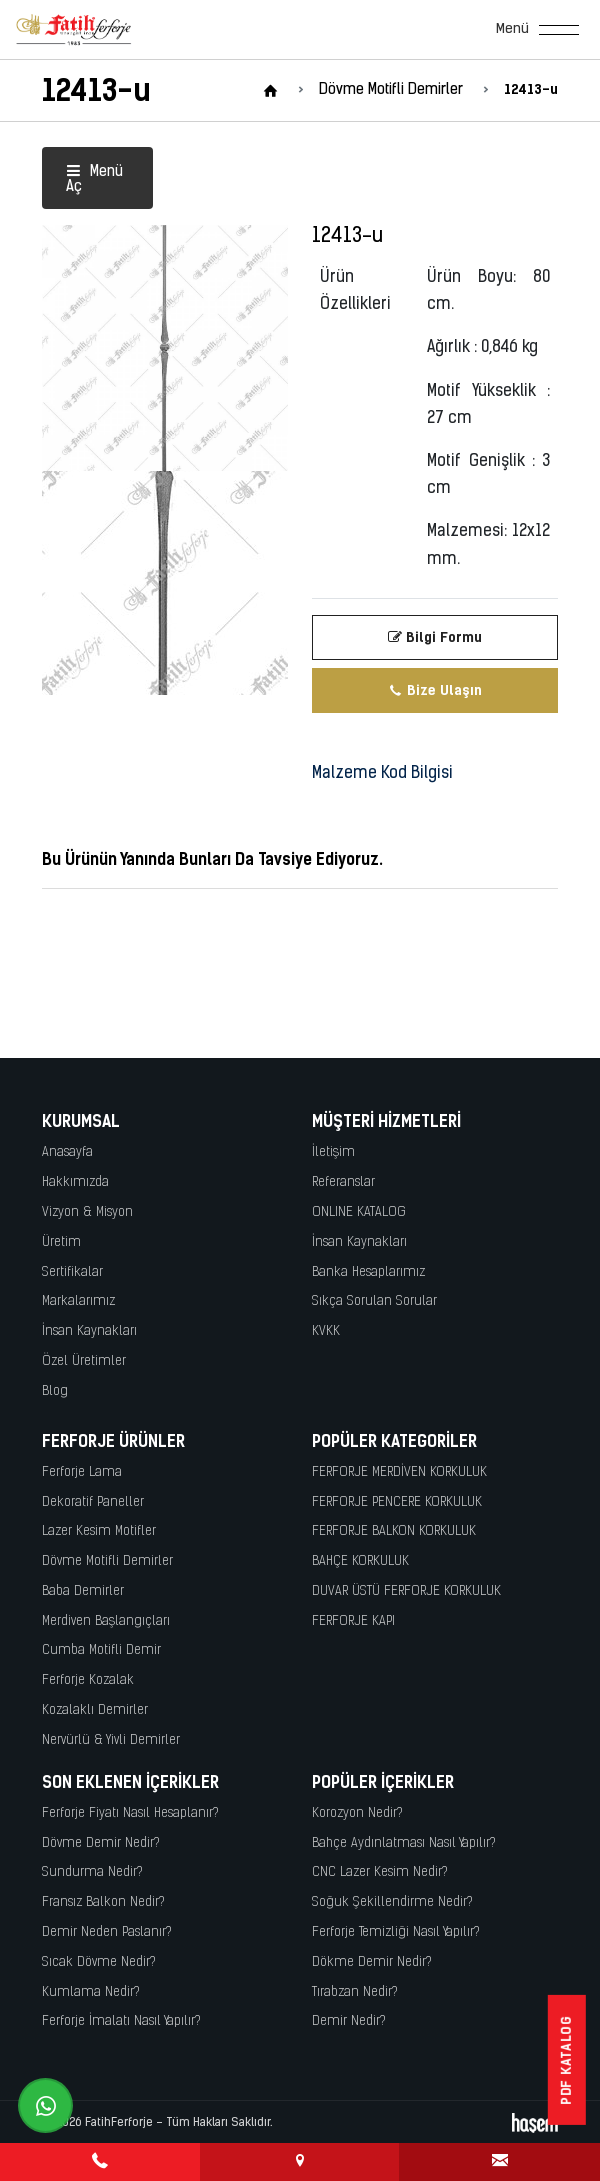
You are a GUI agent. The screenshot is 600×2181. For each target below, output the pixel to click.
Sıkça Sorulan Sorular (374, 1301)
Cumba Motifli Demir (101, 1650)
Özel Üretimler (84, 1361)
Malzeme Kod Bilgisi (382, 774)
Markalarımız (78, 1301)
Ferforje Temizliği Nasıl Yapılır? (396, 1932)
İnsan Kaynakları (89, 1331)
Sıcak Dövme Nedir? (99, 1962)
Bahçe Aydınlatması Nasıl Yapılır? (404, 1843)
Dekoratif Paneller (93, 1502)
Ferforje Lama (82, 1472)
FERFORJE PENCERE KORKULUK (397, 1502)
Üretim (61, 1242)
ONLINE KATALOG (359, 1212)
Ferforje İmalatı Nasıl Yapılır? (121, 2021)
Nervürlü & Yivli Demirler (111, 1740)
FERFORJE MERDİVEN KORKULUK (399, 1472)
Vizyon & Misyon (87, 1212)
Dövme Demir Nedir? (101, 1843)
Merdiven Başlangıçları (106, 1621)
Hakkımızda (75, 1182)
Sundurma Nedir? (92, 1872)
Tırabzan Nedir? (355, 1992)
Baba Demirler (83, 1591)
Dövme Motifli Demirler (107, 1561)
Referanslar (343, 1182)
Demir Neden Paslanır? (107, 1932)
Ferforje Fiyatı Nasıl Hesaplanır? (130, 1813)
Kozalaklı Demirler (95, 1710)
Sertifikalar (72, 1272)
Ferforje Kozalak (88, 1680)
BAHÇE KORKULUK (360, 1561)
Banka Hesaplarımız (368, 1272)
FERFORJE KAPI (353, 1621)
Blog (55, 1391)
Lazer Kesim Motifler (99, 1531)
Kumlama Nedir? (91, 1992)
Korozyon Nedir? (357, 1813)
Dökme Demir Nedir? (372, 1962)
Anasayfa (67, 1152)
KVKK (326, 1331)
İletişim (333, 1152)
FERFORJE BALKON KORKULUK (394, 1531)
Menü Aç (94, 180)
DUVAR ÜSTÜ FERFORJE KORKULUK (406, 1591)
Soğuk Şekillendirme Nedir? (392, 1902)
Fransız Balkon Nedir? (103, 1902)
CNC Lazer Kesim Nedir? (380, 1872)
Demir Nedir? (349, 2021)
